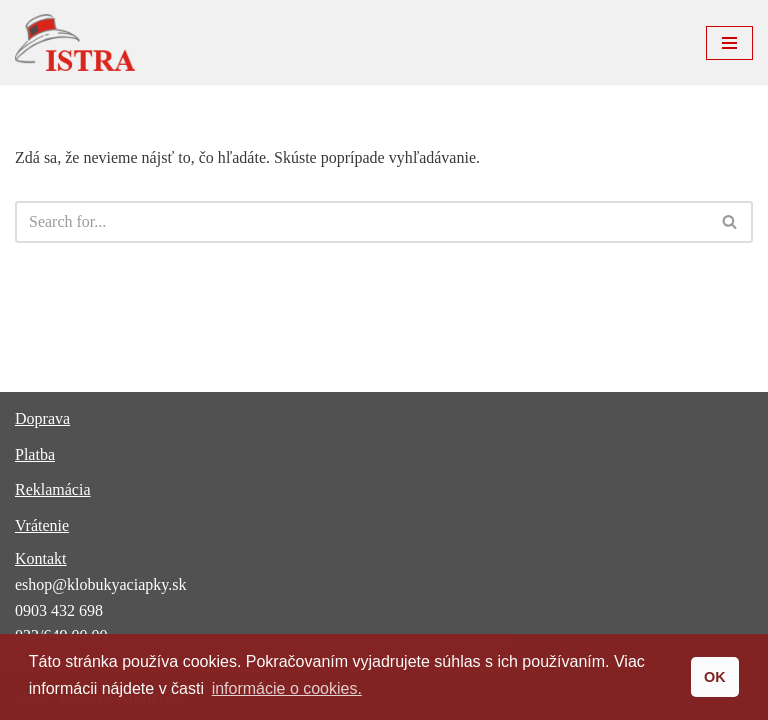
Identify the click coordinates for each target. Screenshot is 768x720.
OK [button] (715, 677)
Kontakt (41, 558)
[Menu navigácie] (729, 43)
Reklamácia (53, 489)
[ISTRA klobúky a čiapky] (75, 42)
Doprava (42, 418)
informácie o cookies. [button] (287, 688)
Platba (35, 454)
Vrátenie (42, 525)
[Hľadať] (361, 222)
